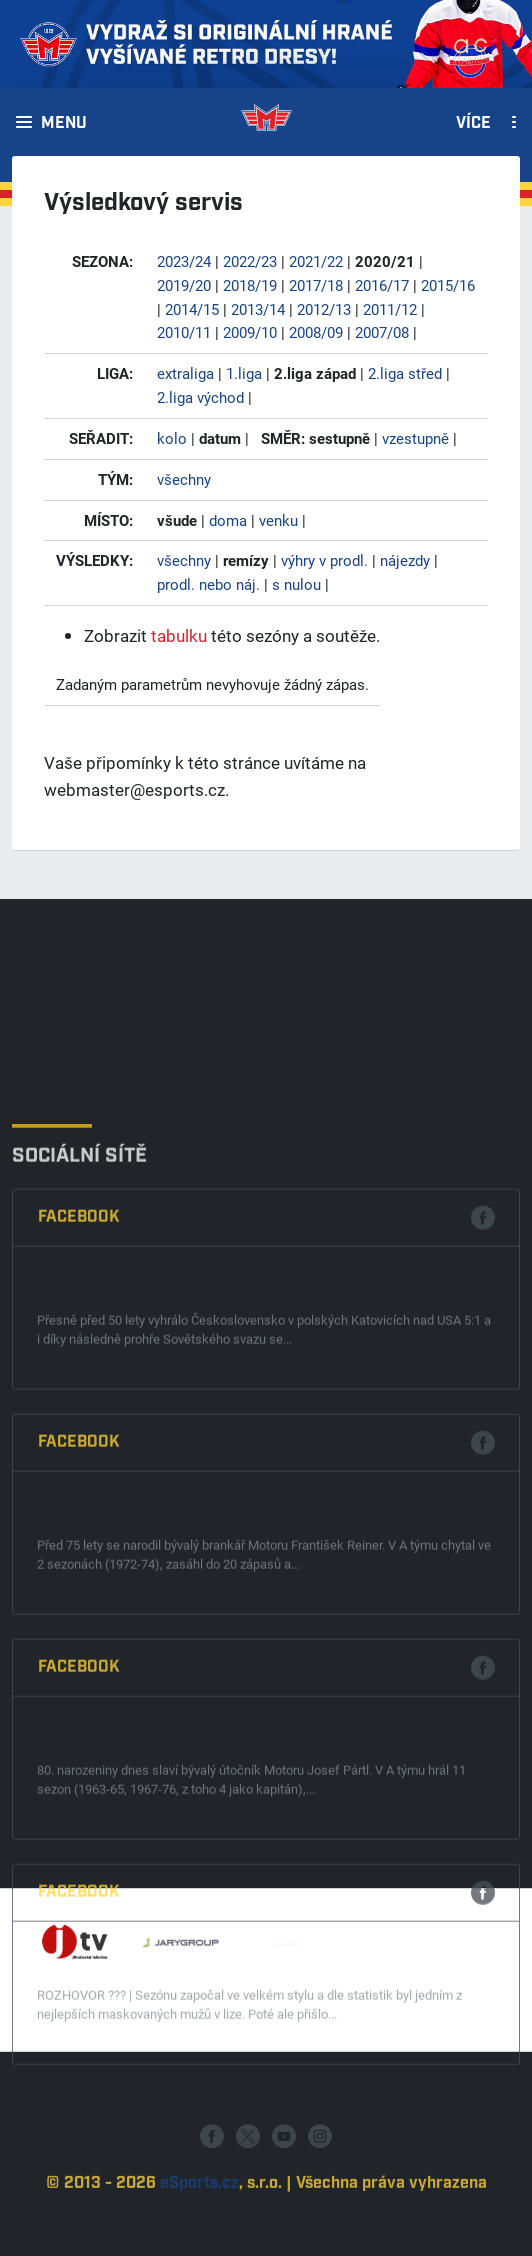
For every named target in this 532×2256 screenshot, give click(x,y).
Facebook (79, 1462)
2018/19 (250, 285)
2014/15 (192, 309)
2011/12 (390, 309)
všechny (184, 479)
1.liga (244, 373)
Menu (64, 124)
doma (228, 520)
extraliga (185, 373)
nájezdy (405, 560)
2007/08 (382, 332)
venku (278, 520)
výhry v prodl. (324, 560)
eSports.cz (199, 2227)
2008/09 (316, 332)
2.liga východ (200, 397)
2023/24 (184, 261)
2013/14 (258, 309)
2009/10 (250, 332)
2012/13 (324, 309)
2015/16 (448, 285)
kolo (172, 438)
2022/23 (250, 261)
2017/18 (316, 285)
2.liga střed (405, 373)
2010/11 (184, 332)
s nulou (296, 584)
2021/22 (316, 261)
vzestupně (415, 438)
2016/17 (382, 285)
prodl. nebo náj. (208, 584)
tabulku (179, 635)
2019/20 (184, 285)
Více (473, 124)
